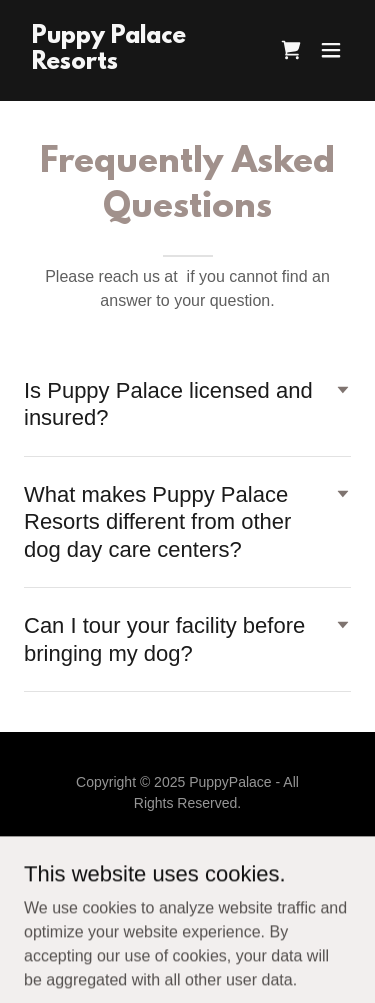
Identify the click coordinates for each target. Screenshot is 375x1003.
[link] (138, 63)
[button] (331, 50)
